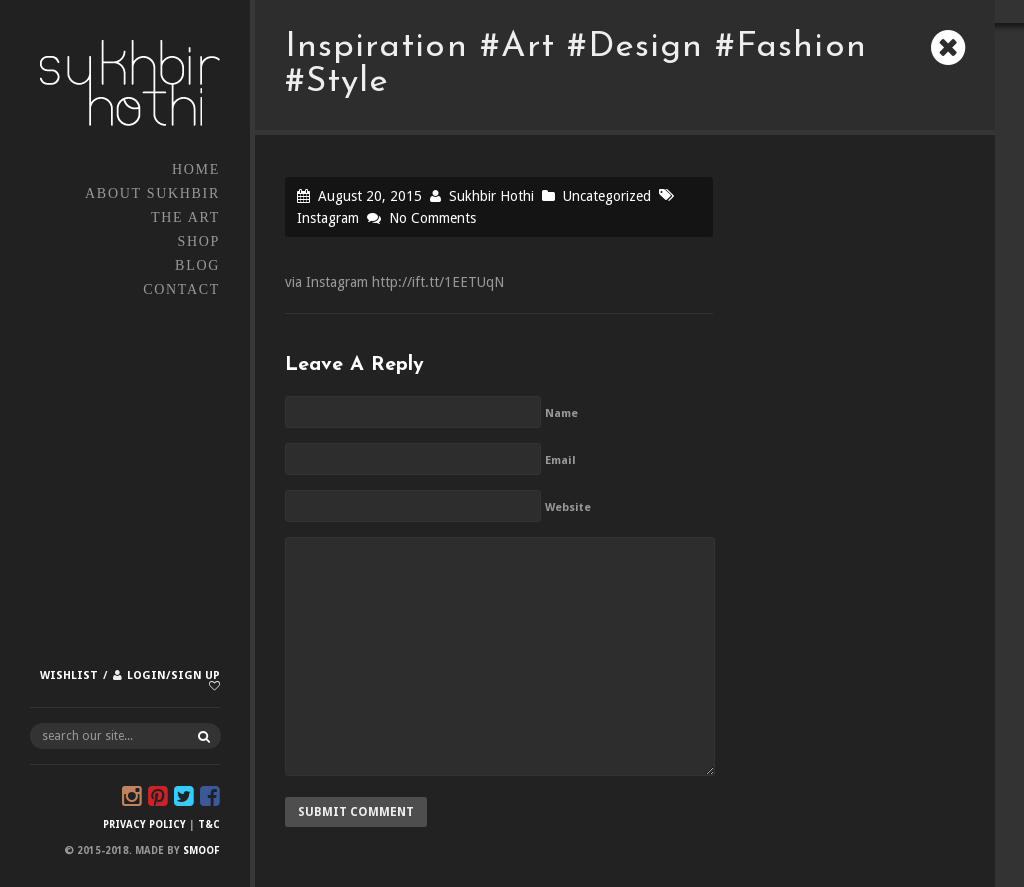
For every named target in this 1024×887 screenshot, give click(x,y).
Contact (181, 289)
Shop (198, 241)
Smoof (201, 850)
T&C (209, 824)
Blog (197, 265)
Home (196, 169)
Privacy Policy (144, 824)
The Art (185, 217)
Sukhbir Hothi (491, 196)
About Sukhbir (152, 193)
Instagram (328, 218)
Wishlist (69, 675)
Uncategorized (607, 196)
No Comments (432, 218)
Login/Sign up (173, 675)
